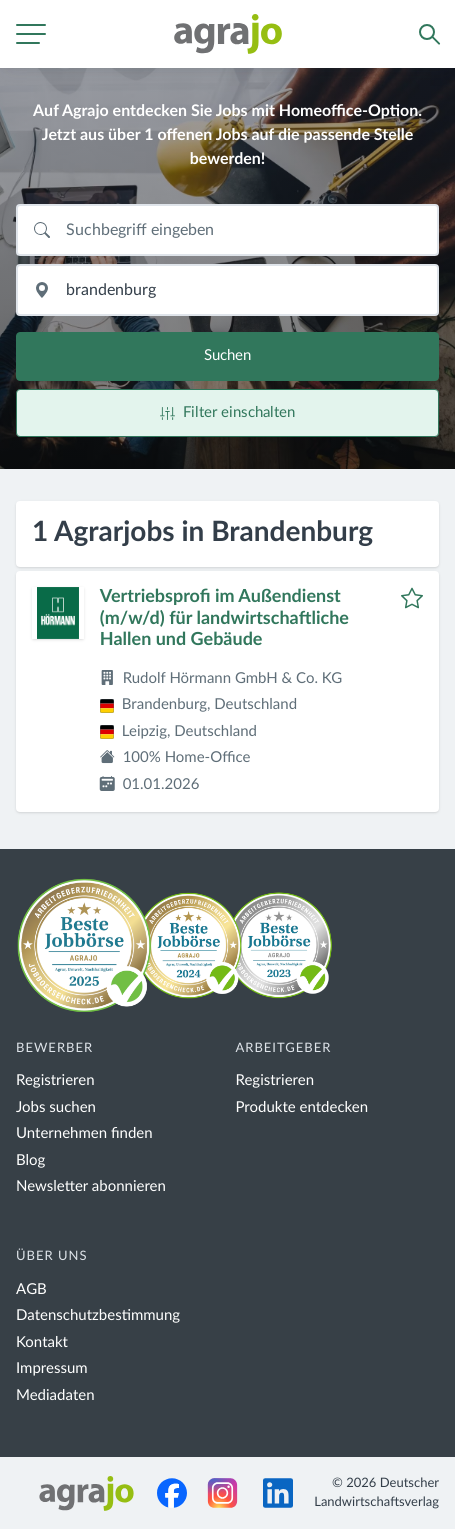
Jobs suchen (56, 1107)
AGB (31, 1289)
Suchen (227, 355)
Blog (30, 1160)
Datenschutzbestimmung (98, 1315)
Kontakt (42, 1342)
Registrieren (55, 1080)
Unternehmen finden (84, 1133)
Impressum (52, 1368)
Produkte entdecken (302, 1107)
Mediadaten (55, 1395)
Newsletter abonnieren (91, 1186)
